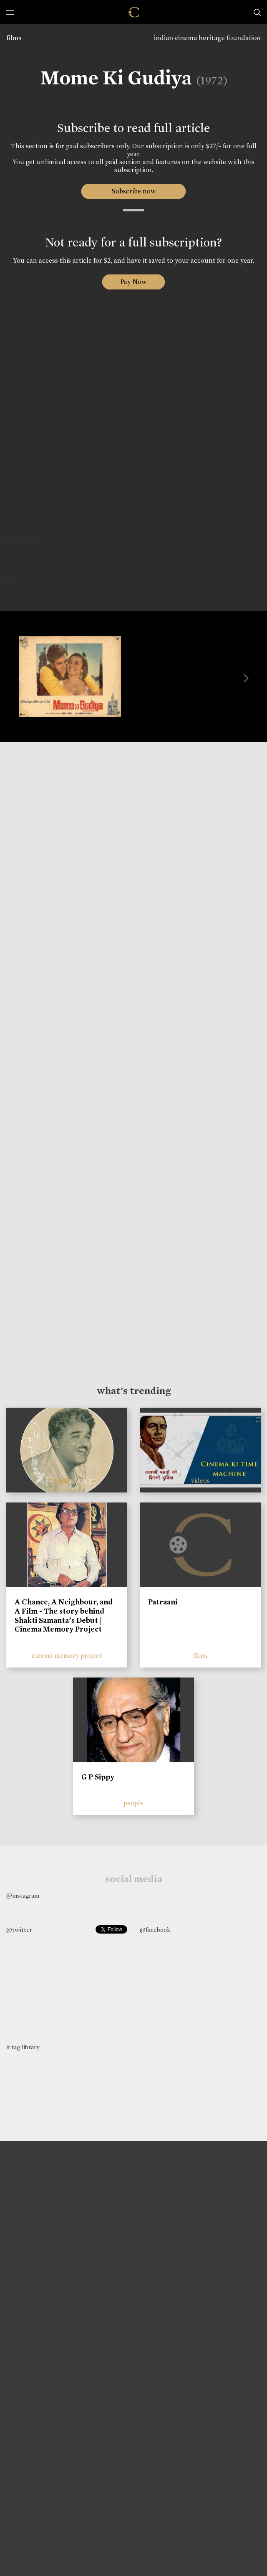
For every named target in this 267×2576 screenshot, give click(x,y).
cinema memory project (67, 1656)
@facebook (155, 1930)
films (13, 37)
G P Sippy (97, 1777)
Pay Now (133, 282)
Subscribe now (133, 191)
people (133, 1803)
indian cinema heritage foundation (207, 37)
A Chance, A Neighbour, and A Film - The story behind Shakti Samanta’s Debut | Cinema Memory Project (64, 1615)
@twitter (19, 1930)
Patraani (162, 1602)
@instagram (22, 1895)
